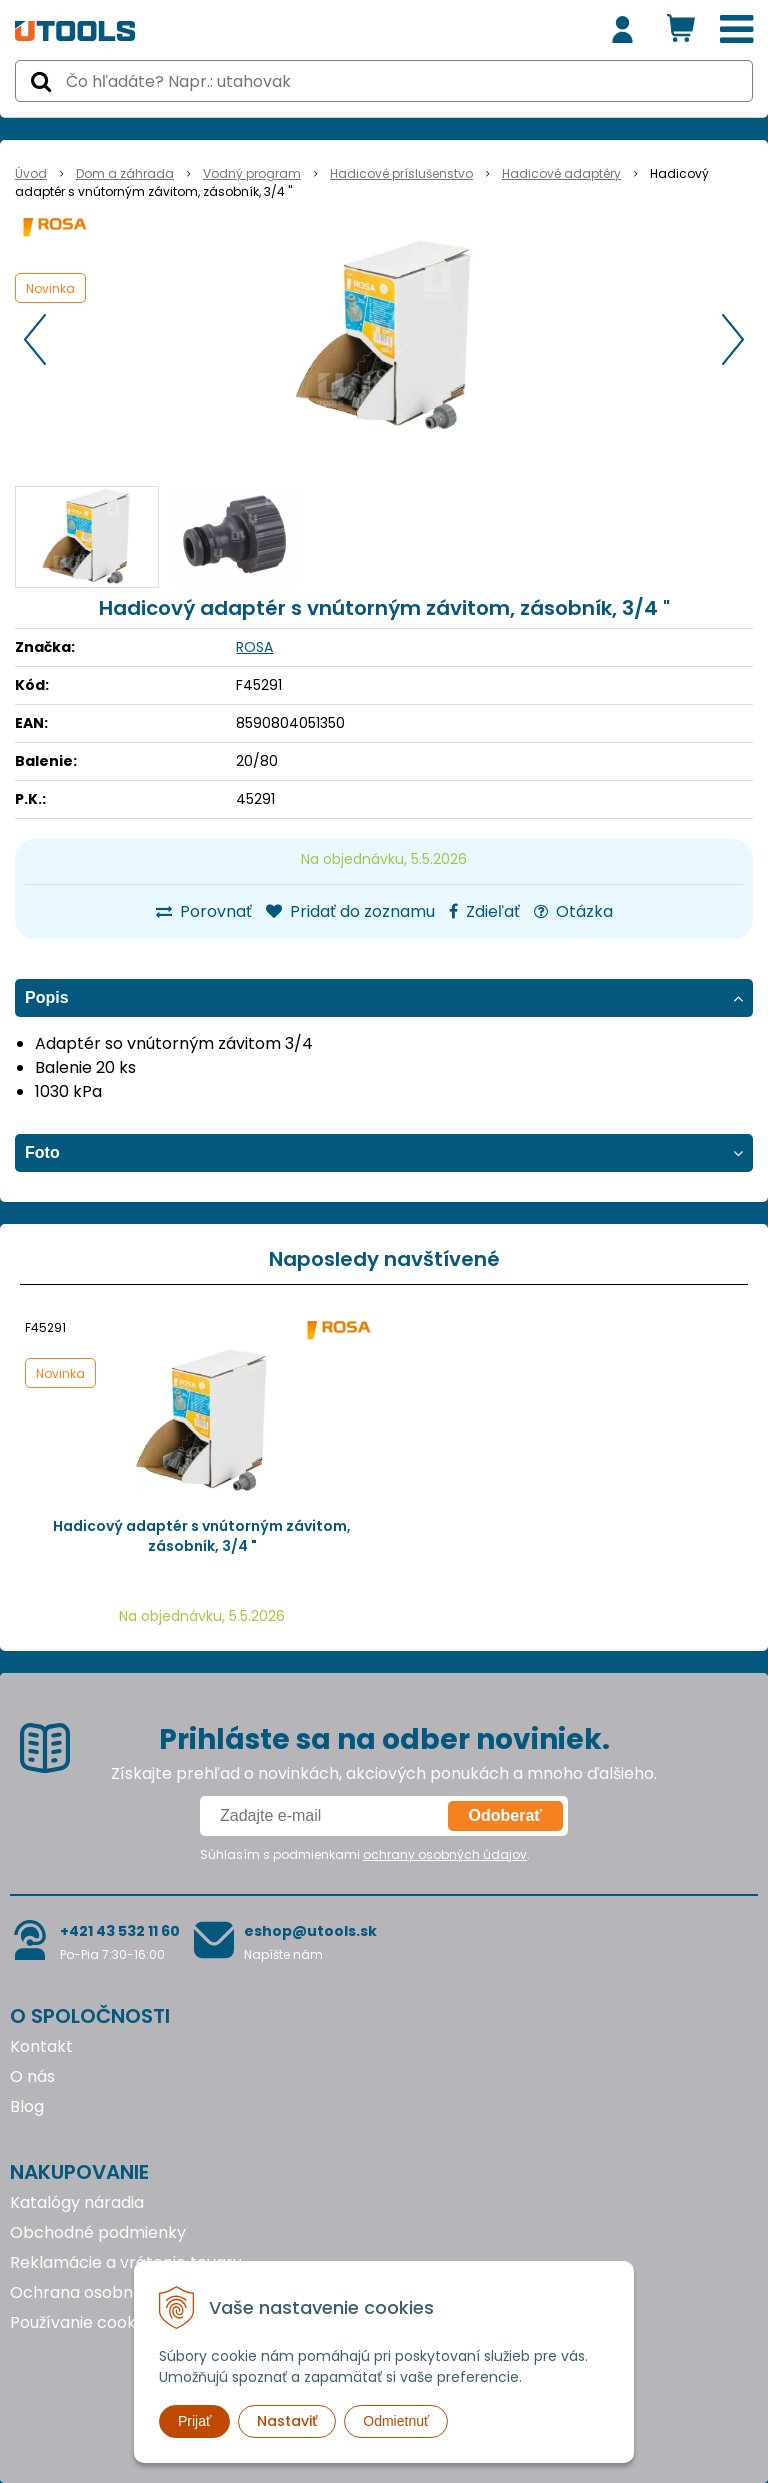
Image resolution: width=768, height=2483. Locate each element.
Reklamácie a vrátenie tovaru (126, 2262)
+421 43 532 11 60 (120, 1931)
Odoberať (505, 1815)
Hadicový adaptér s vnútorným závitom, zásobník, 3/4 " (202, 1536)
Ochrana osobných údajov (113, 2292)
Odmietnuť (396, 2421)
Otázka (573, 911)
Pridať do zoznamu (350, 911)
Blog (27, 2106)
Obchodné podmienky (98, 2232)
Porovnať (204, 911)
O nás (32, 2076)
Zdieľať (484, 911)
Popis (47, 997)
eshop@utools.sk (310, 1931)
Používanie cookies (83, 2322)
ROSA (254, 647)
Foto (42, 1152)
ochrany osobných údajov (445, 1854)
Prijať (194, 2421)
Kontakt (41, 2046)
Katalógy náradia (77, 2202)
